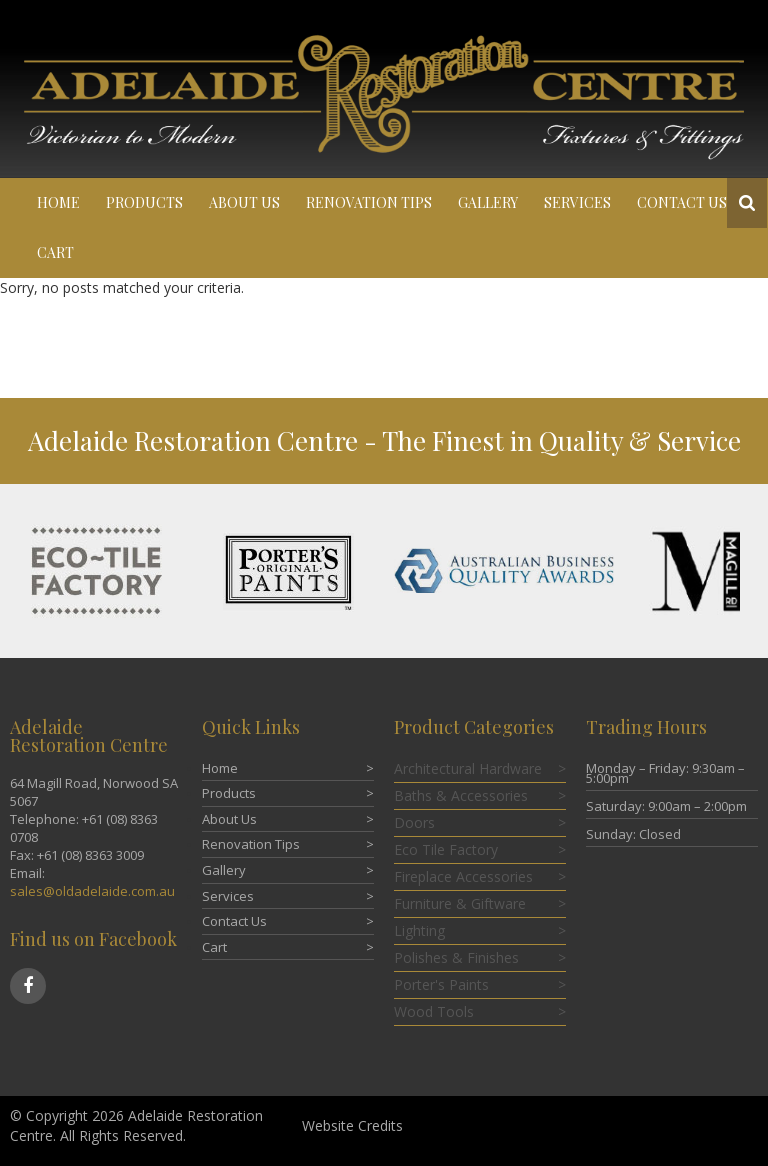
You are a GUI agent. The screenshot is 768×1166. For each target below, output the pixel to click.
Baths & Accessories (461, 795)
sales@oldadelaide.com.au (92, 891)
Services (577, 202)
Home (58, 202)
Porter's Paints (441, 984)
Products (144, 202)
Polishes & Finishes (456, 957)
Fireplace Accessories (463, 876)
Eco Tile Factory (446, 849)
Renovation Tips (369, 202)
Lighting (419, 930)
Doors (414, 822)
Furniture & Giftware (460, 903)
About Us (244, 202)
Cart (55, 252)
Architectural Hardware (468, 768)
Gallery (488, 202)
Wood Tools (434, 1011)
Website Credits (352, 1125)
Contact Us (682, 202)
